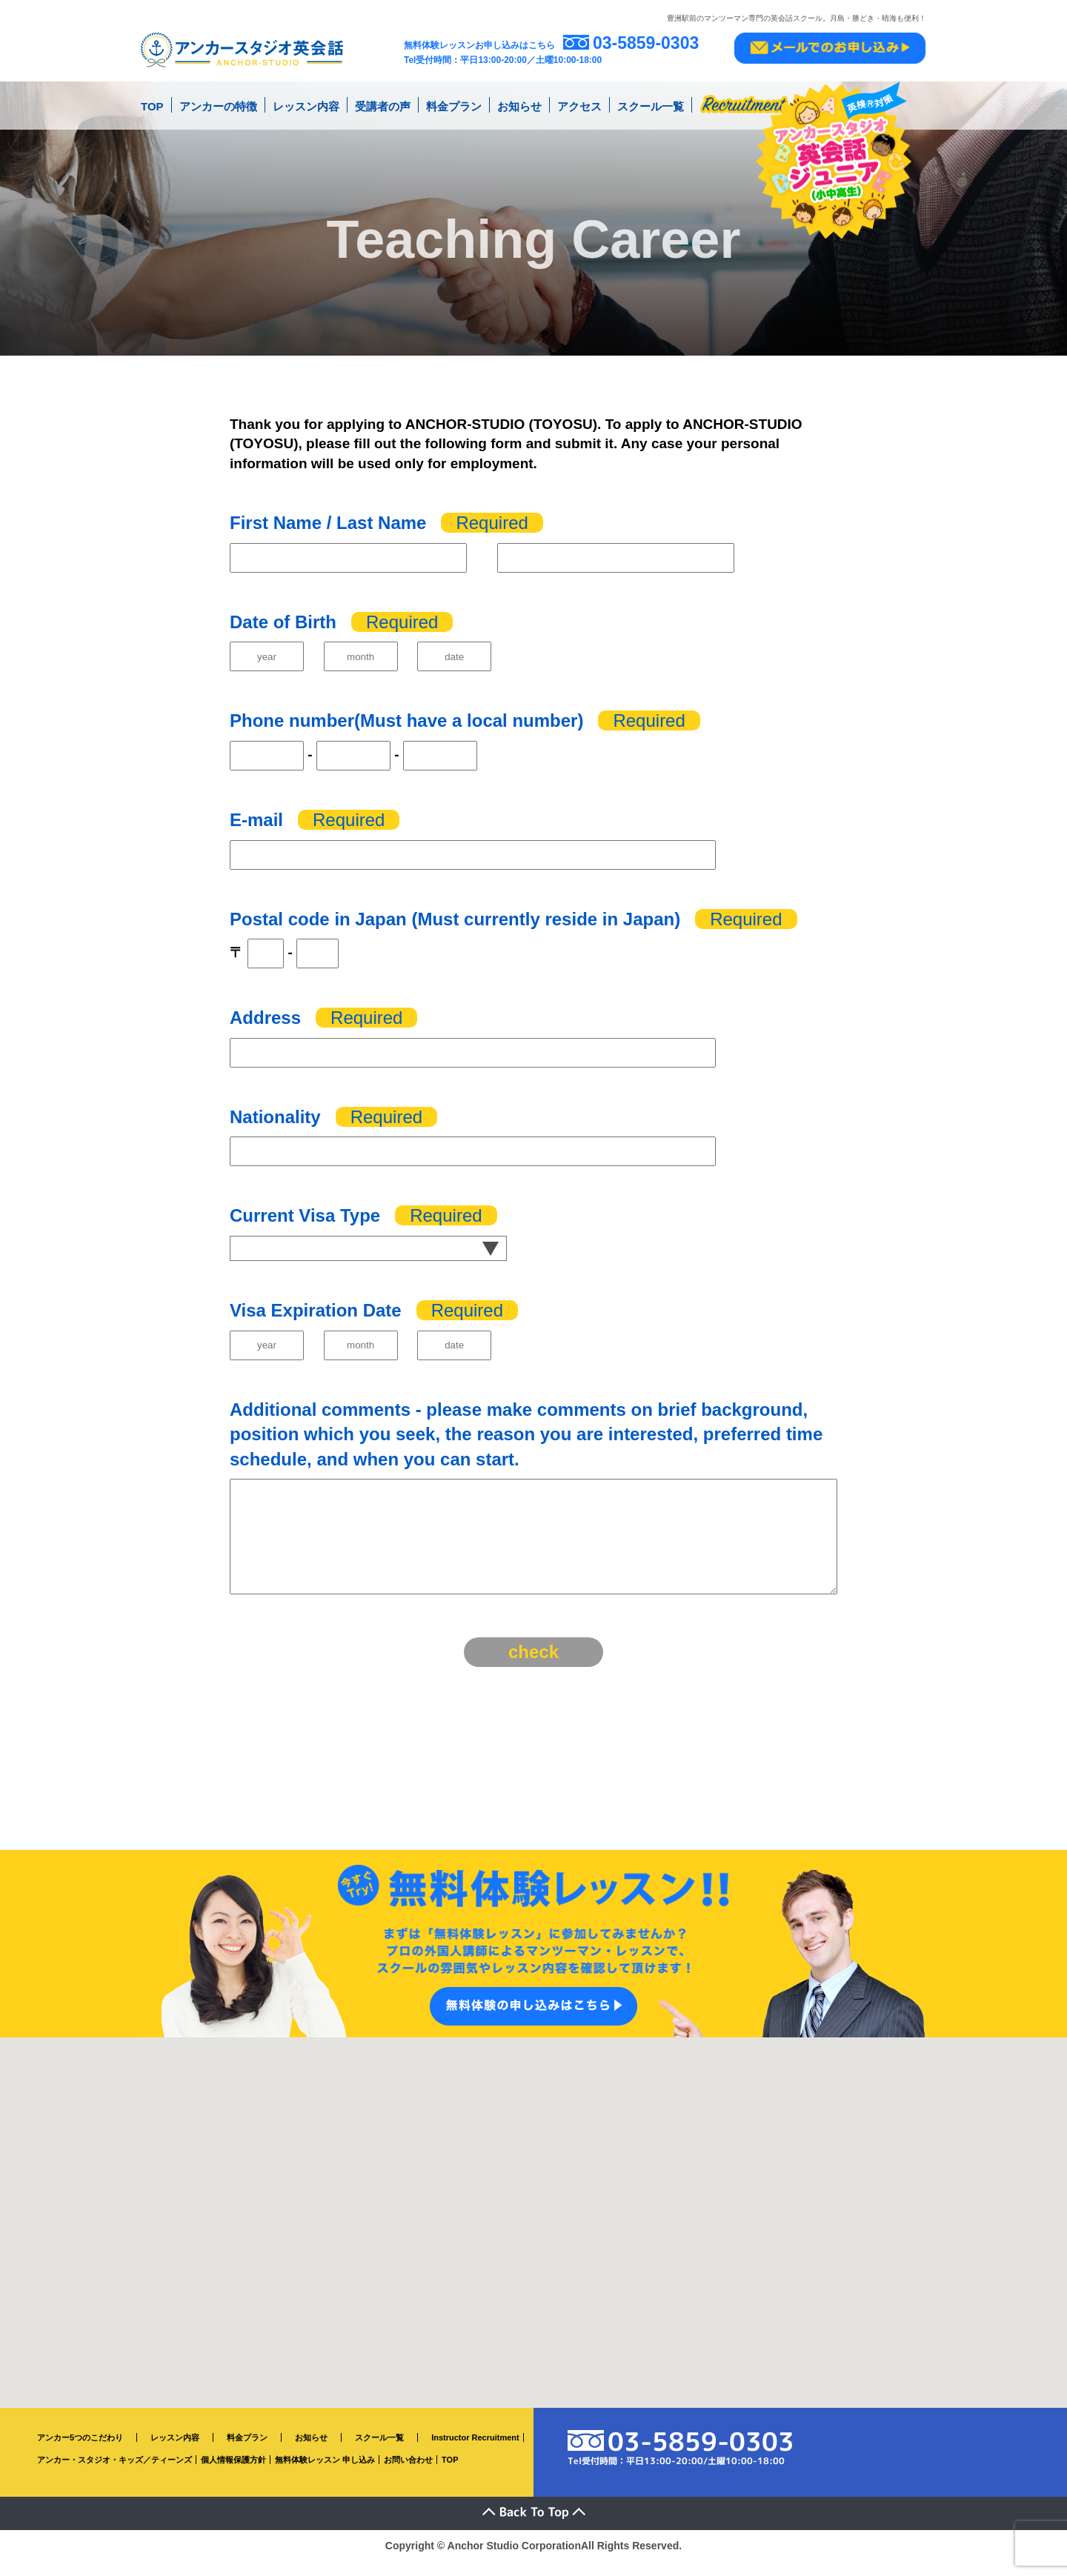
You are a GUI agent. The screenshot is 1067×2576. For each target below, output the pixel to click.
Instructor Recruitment (475, 2452)
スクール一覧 (650, 102)
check (533, 1667)
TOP (152, 102)
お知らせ (519, 102)
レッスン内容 (306, 102)
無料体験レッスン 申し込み (325, 2475)
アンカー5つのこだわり (80, 2452)
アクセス (579, 102)
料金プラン (454, 102)
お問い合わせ (408, 2475)
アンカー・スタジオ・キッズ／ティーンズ (114, 2475)
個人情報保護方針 (233, 2475)
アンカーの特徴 (218, 102)
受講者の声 (382, 102)
